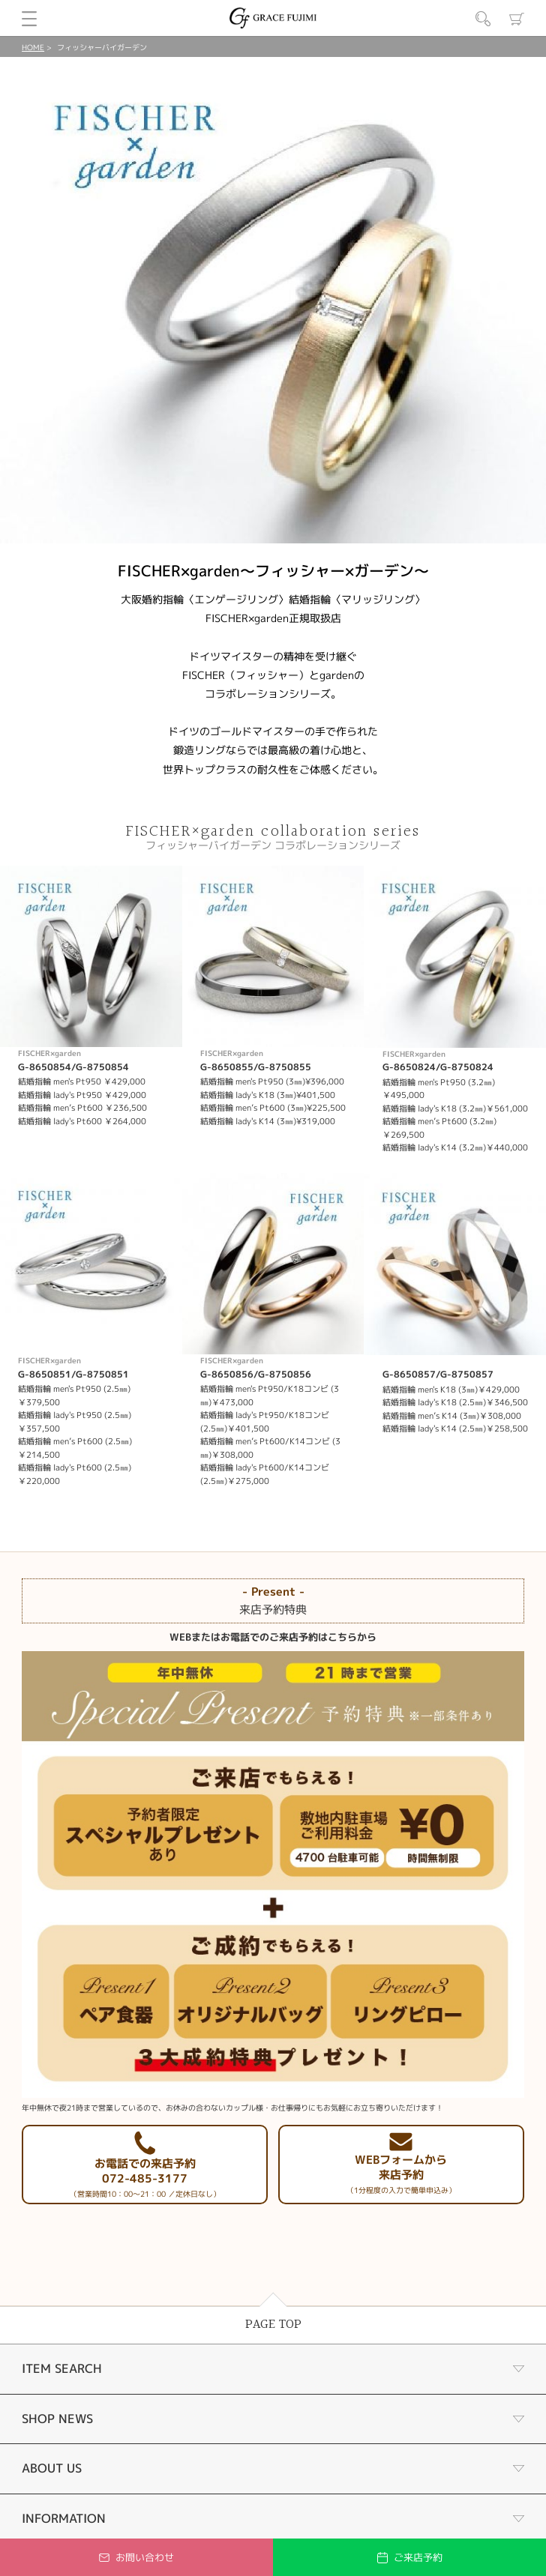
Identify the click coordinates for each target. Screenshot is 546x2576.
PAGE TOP (273, 2324)
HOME (33, 47)
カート (516, 18)
